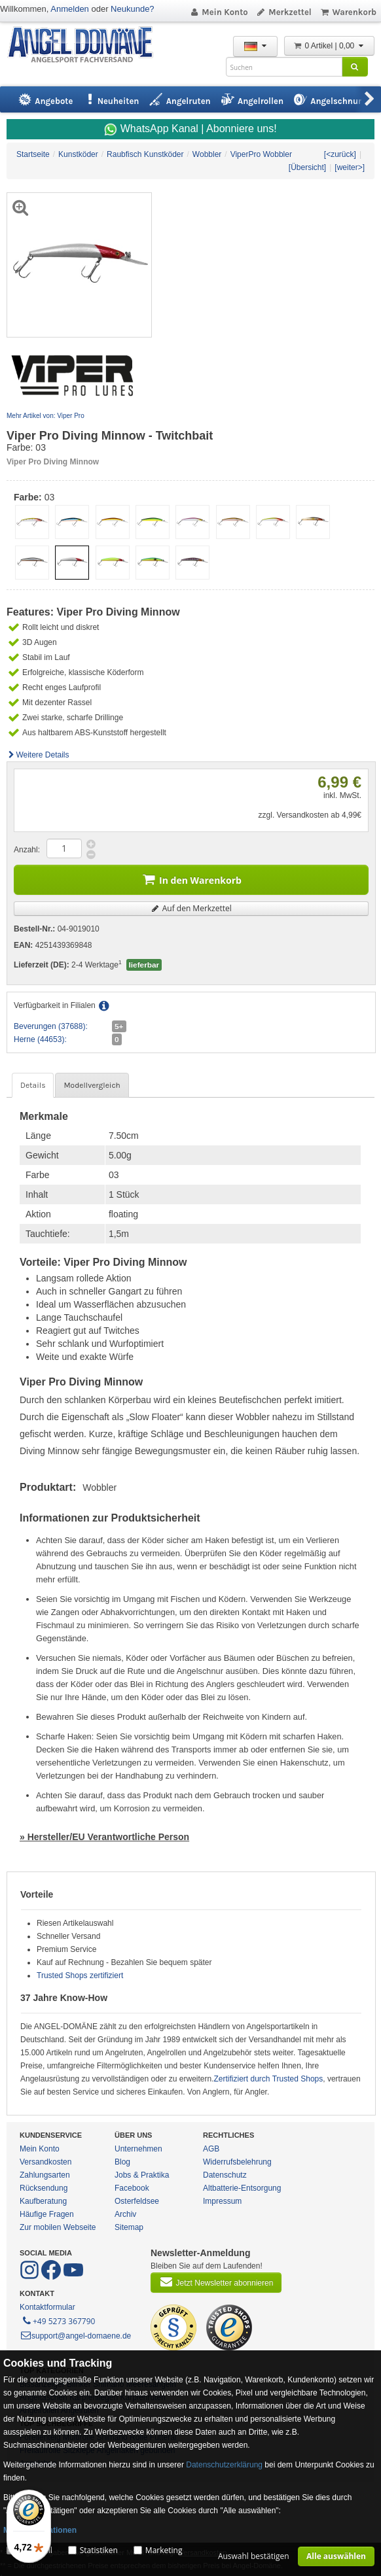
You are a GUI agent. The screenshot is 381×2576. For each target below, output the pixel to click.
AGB (211, 2148)
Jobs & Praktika (142, 2175)
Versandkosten (45, 2162)
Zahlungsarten (45, 2175)
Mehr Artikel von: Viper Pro (45, 415)
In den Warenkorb (191, 879)
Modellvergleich (92, 1085)
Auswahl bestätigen (253, 2556)
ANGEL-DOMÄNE (87, 45)
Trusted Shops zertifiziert (80, 1975)
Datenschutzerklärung (224, 2464)
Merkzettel (284, 12)
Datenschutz (225, 2175)
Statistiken (99, 2550)
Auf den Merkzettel (191, 908)
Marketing (164, 2550)
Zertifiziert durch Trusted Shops (268, 2078)
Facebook (132, 2188)
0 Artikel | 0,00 (329, 45)
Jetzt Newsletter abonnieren (216, 2281)
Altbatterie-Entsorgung (242, 2188)
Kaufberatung (43, 2201)
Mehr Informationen (40, 2530)
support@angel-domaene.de (75, 2336)
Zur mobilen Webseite (58, 2227)
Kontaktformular (47, 2307)
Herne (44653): (40, 1039)
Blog (122, 2162)
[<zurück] (340, 154)
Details (32, 1085)
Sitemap (129, 2227)
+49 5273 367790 (58, 2320)
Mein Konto (218, 12)
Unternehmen (138, 2148)
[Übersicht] (307, 167)
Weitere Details (38, 754)
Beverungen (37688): (51, 1026)
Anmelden (69, 9)
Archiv (125, 2214)
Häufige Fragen (47, 2214)
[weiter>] (350, 167)
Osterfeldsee (137, 2201)
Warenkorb (347, 12)
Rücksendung (43, 2188)
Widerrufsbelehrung (237, 2162)
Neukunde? (132, 9)
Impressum (222, 2201)
